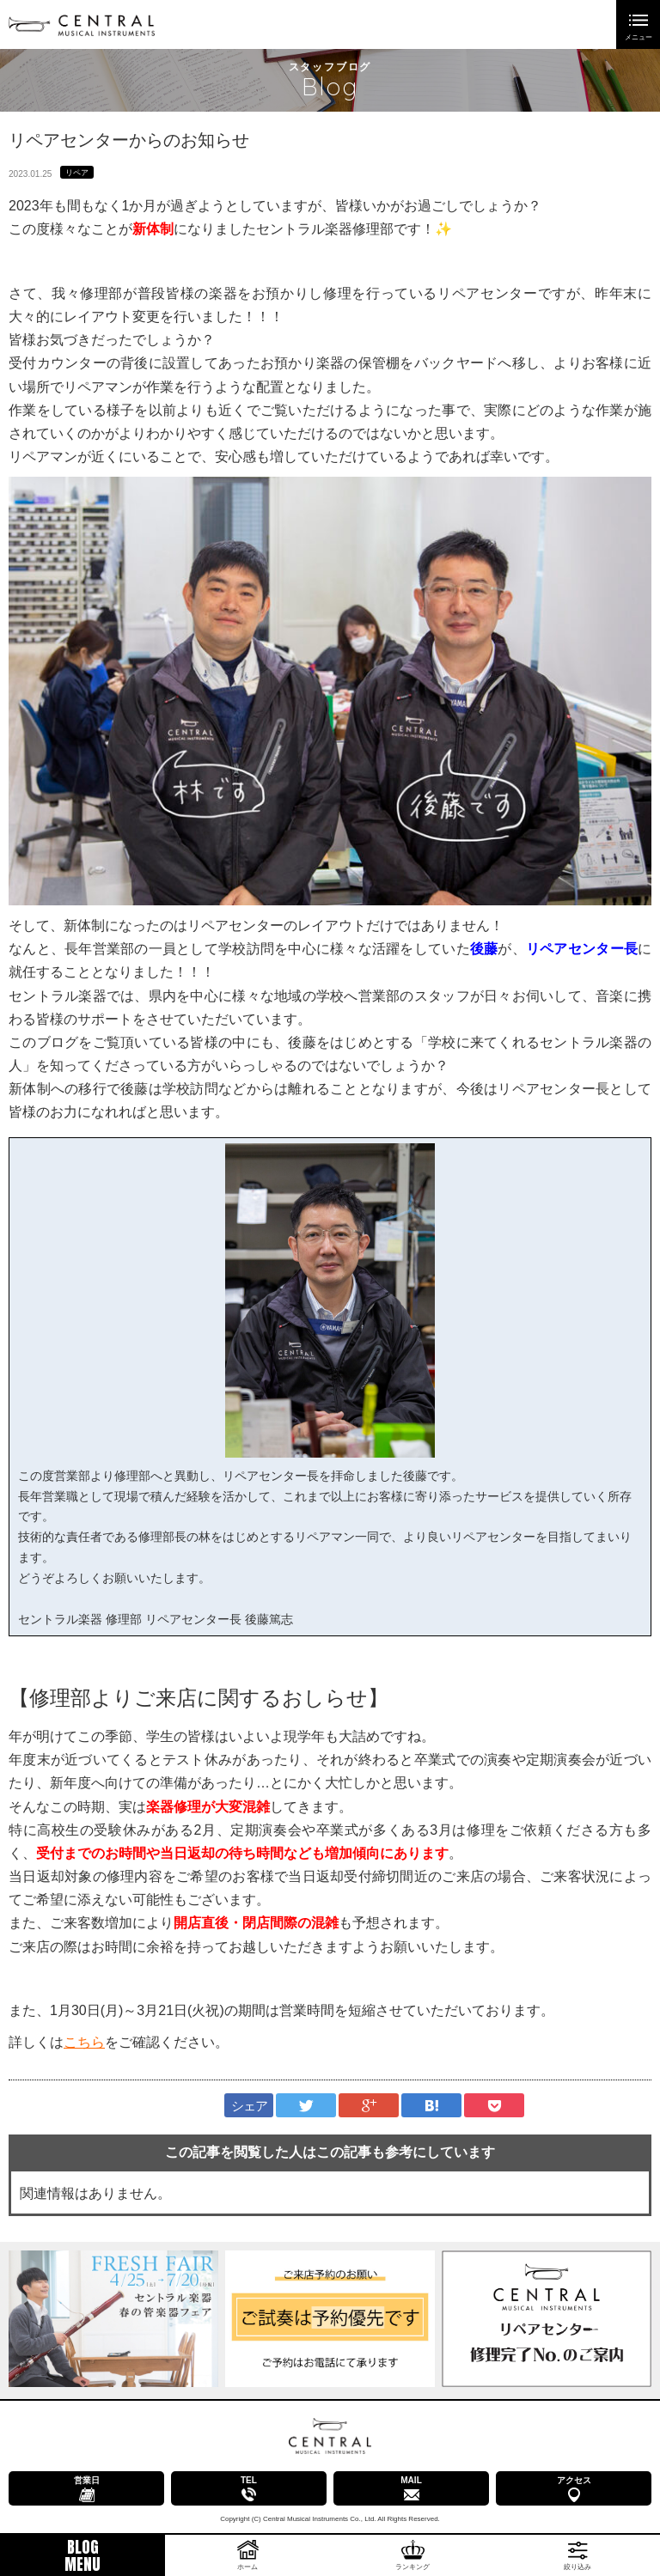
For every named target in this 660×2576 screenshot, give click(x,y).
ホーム (247, 2567)
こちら (84, 2042)
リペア (77, 172)
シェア (249, 2105)
